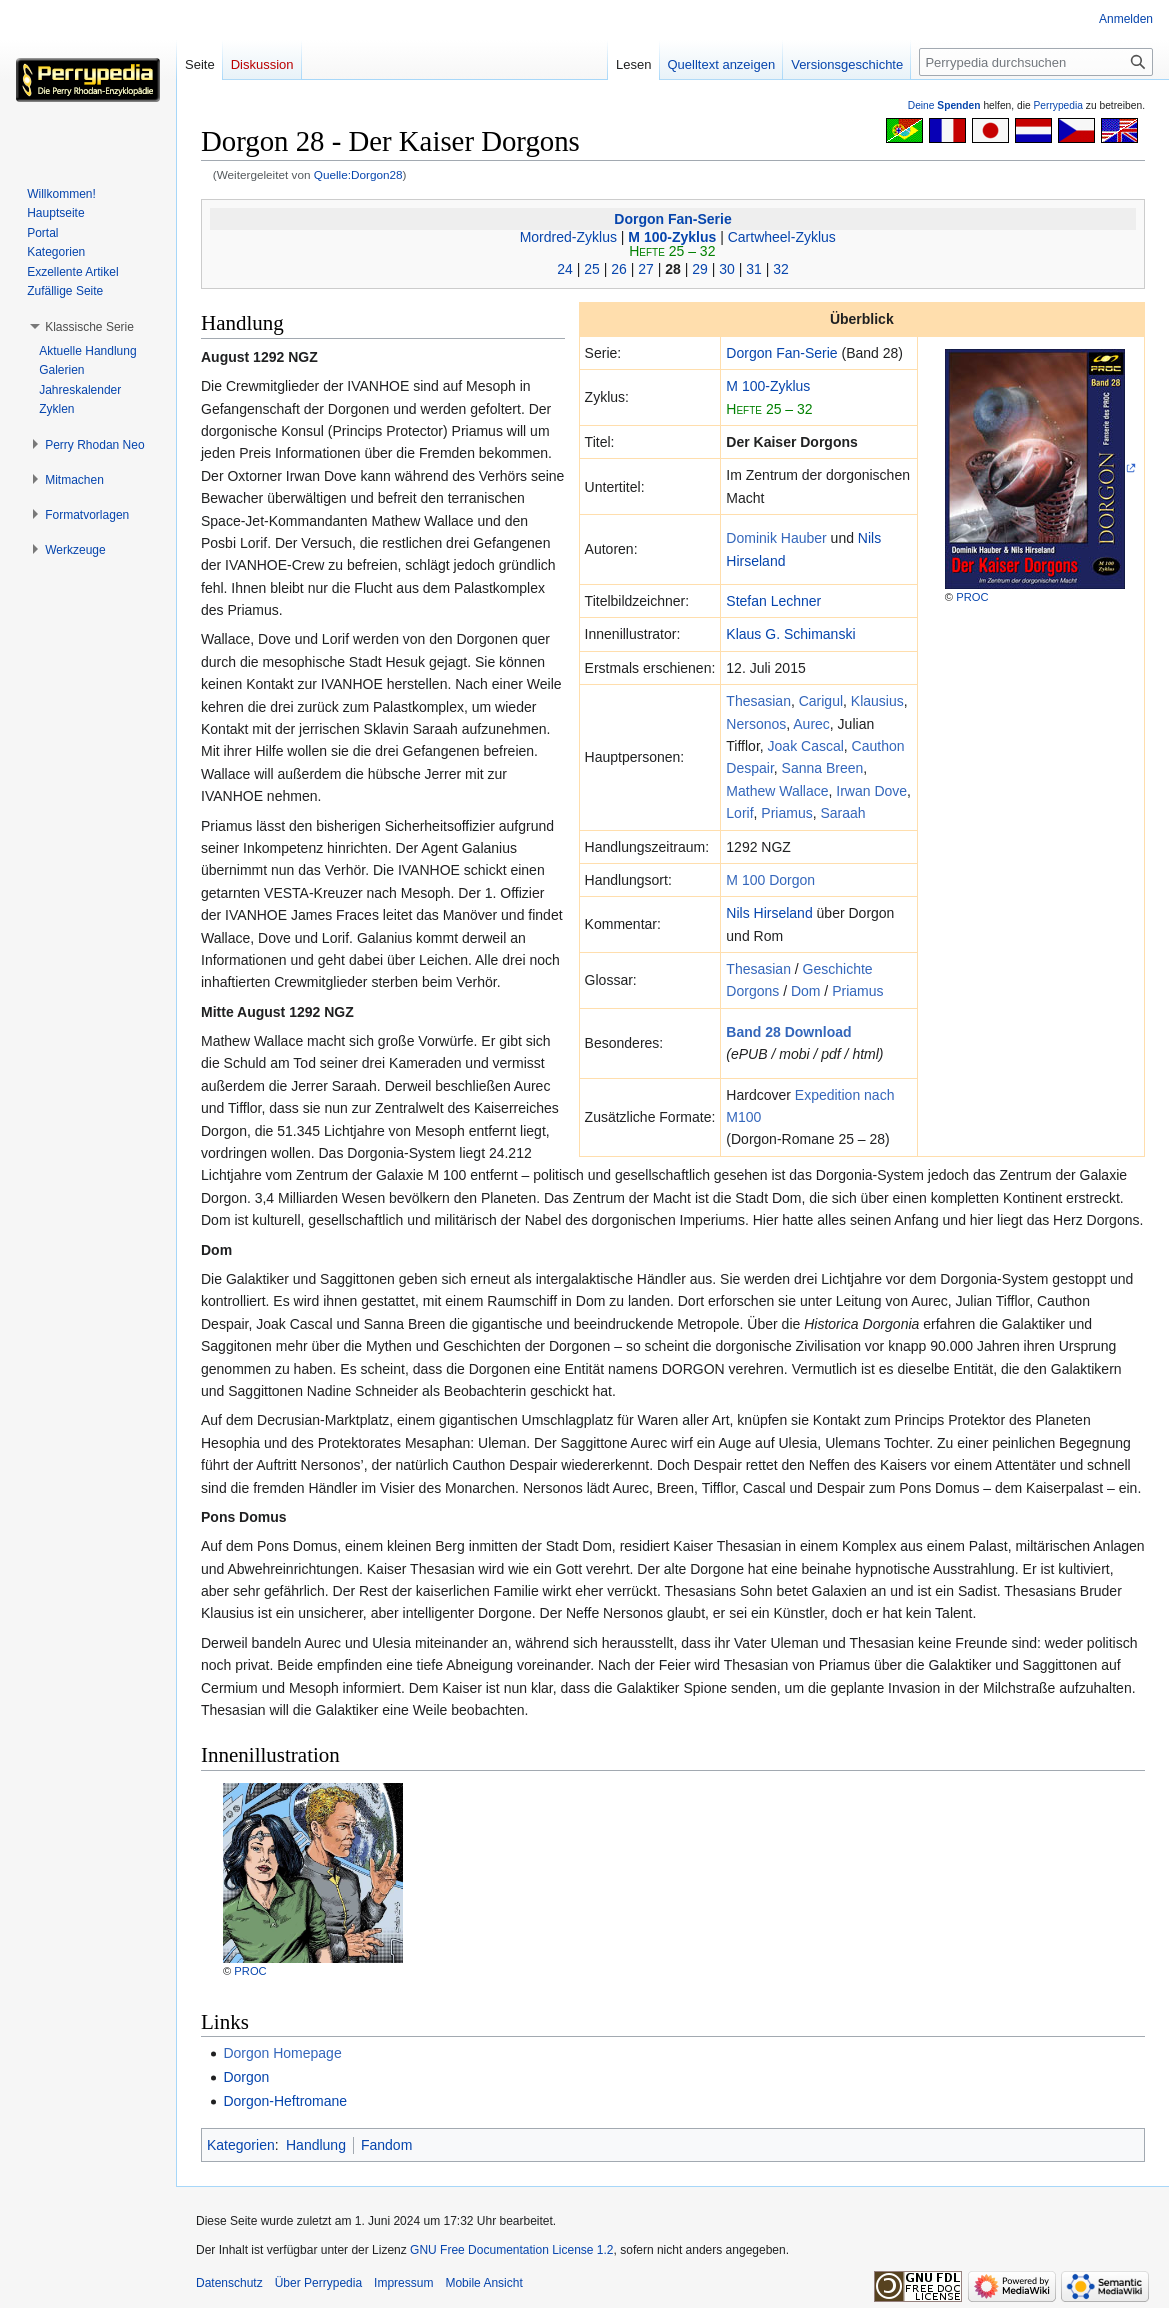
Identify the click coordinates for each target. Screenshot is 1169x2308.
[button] (89, 327)
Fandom (386, 2145)
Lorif (739, 813)
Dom (806, 991)
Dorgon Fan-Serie (672, 219)
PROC (972, 597)
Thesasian (758, 701)
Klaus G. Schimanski (790, 634)
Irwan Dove (871, 791)
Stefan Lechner (773, 601)
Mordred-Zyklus (568, 237)
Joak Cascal (806, 746)
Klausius (877, 701)
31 (754, 269)
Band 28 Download (788, 1032)
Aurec (811, 724)
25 (592, 269)
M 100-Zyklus (672, 237)
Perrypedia (1058, 105)
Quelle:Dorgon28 (358, 174)
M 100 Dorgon (770, 880)
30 (727, 269)
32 (781, 269)
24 (565, 269)
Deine (944, 105)
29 (700, 269)
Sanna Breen (823, 768)
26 (619, 269)
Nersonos (756, 724)
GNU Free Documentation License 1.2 (511, 2250)
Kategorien (241, 2145)
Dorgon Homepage (282, 2053)
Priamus (786, 813)
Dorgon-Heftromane (285, 2101)
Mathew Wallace (777, 791)
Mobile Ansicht (483, 2283)
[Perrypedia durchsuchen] (1036, 62)
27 (646, 269)
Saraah (842, 813)
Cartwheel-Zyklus (782, 237)
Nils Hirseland (769, 913)
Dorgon (246, 2077)
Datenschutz (229, 2283)
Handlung (316, 2145)
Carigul (821, 701)
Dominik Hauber (776, 538)
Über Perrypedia (318, 2283)
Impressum (403, 2283)
